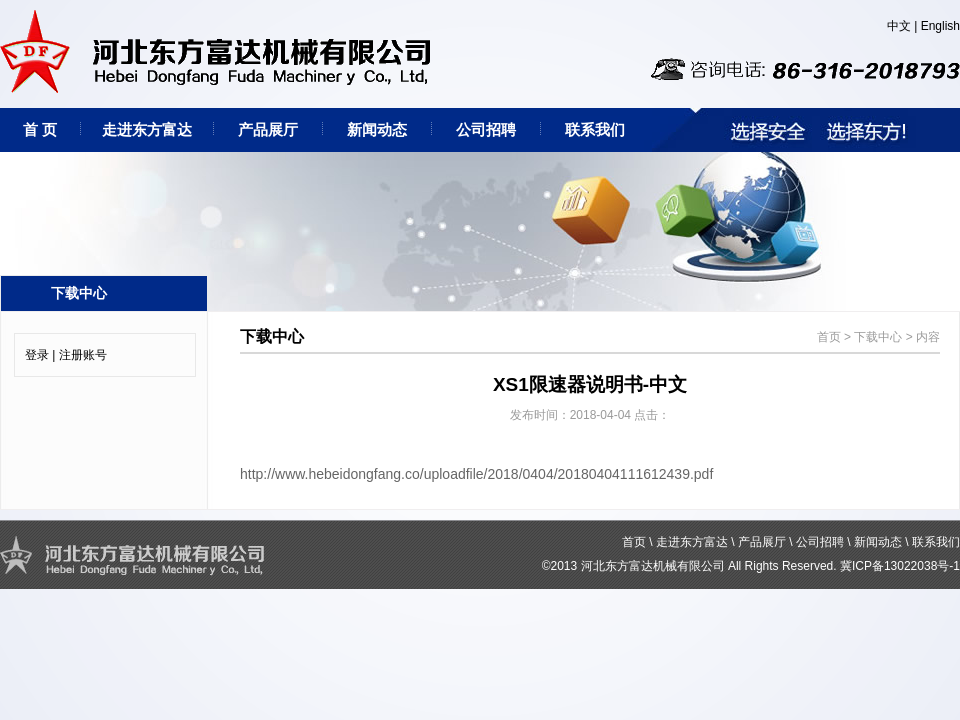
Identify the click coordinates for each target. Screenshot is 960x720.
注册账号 (83, 355)
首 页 (40, 129)
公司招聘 (486, 129)
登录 (37, 355)
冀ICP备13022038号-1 (900, 566)
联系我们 (595, 129)
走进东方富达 (147, 129)
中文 (899, 26)
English (940, 26)
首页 (829, 337)
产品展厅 (268, 129)
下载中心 (878, 337)
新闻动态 (377, 129)
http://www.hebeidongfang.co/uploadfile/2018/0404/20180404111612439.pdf (476, 474)
